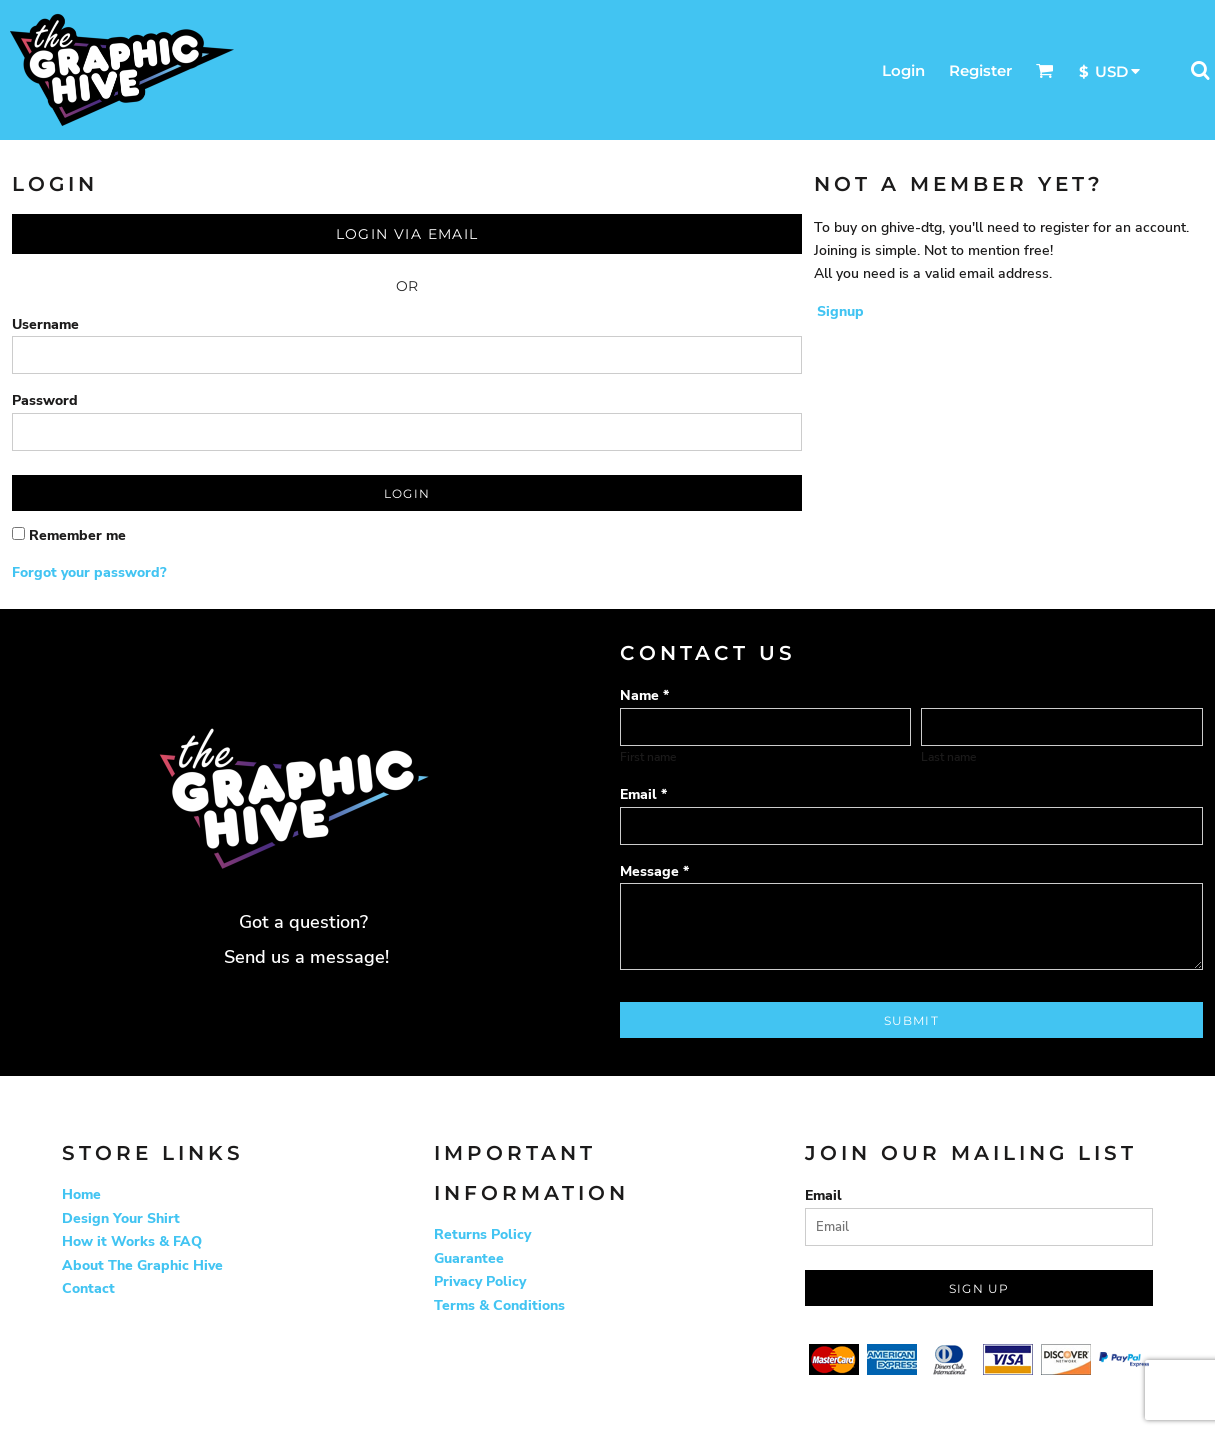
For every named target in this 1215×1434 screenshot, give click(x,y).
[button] (1045, 70)
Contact (88, 1288)
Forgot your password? (89, 572)
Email (823, 1195)
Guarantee (469, 1258)
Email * (643, 794)
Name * (644, 695)
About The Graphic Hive (142, 1265)
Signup (840, 311)
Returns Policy (482, 1234)
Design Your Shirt (121, 1218)
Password (45, 400)
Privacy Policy (480, 1281)
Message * (654, 871)
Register (980, 70)
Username (45, 324)
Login (903, 70)
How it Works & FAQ (132, 1241)
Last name (948, 757)
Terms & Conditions (499, 1305)
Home (81, 1194)
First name (648, 757)
